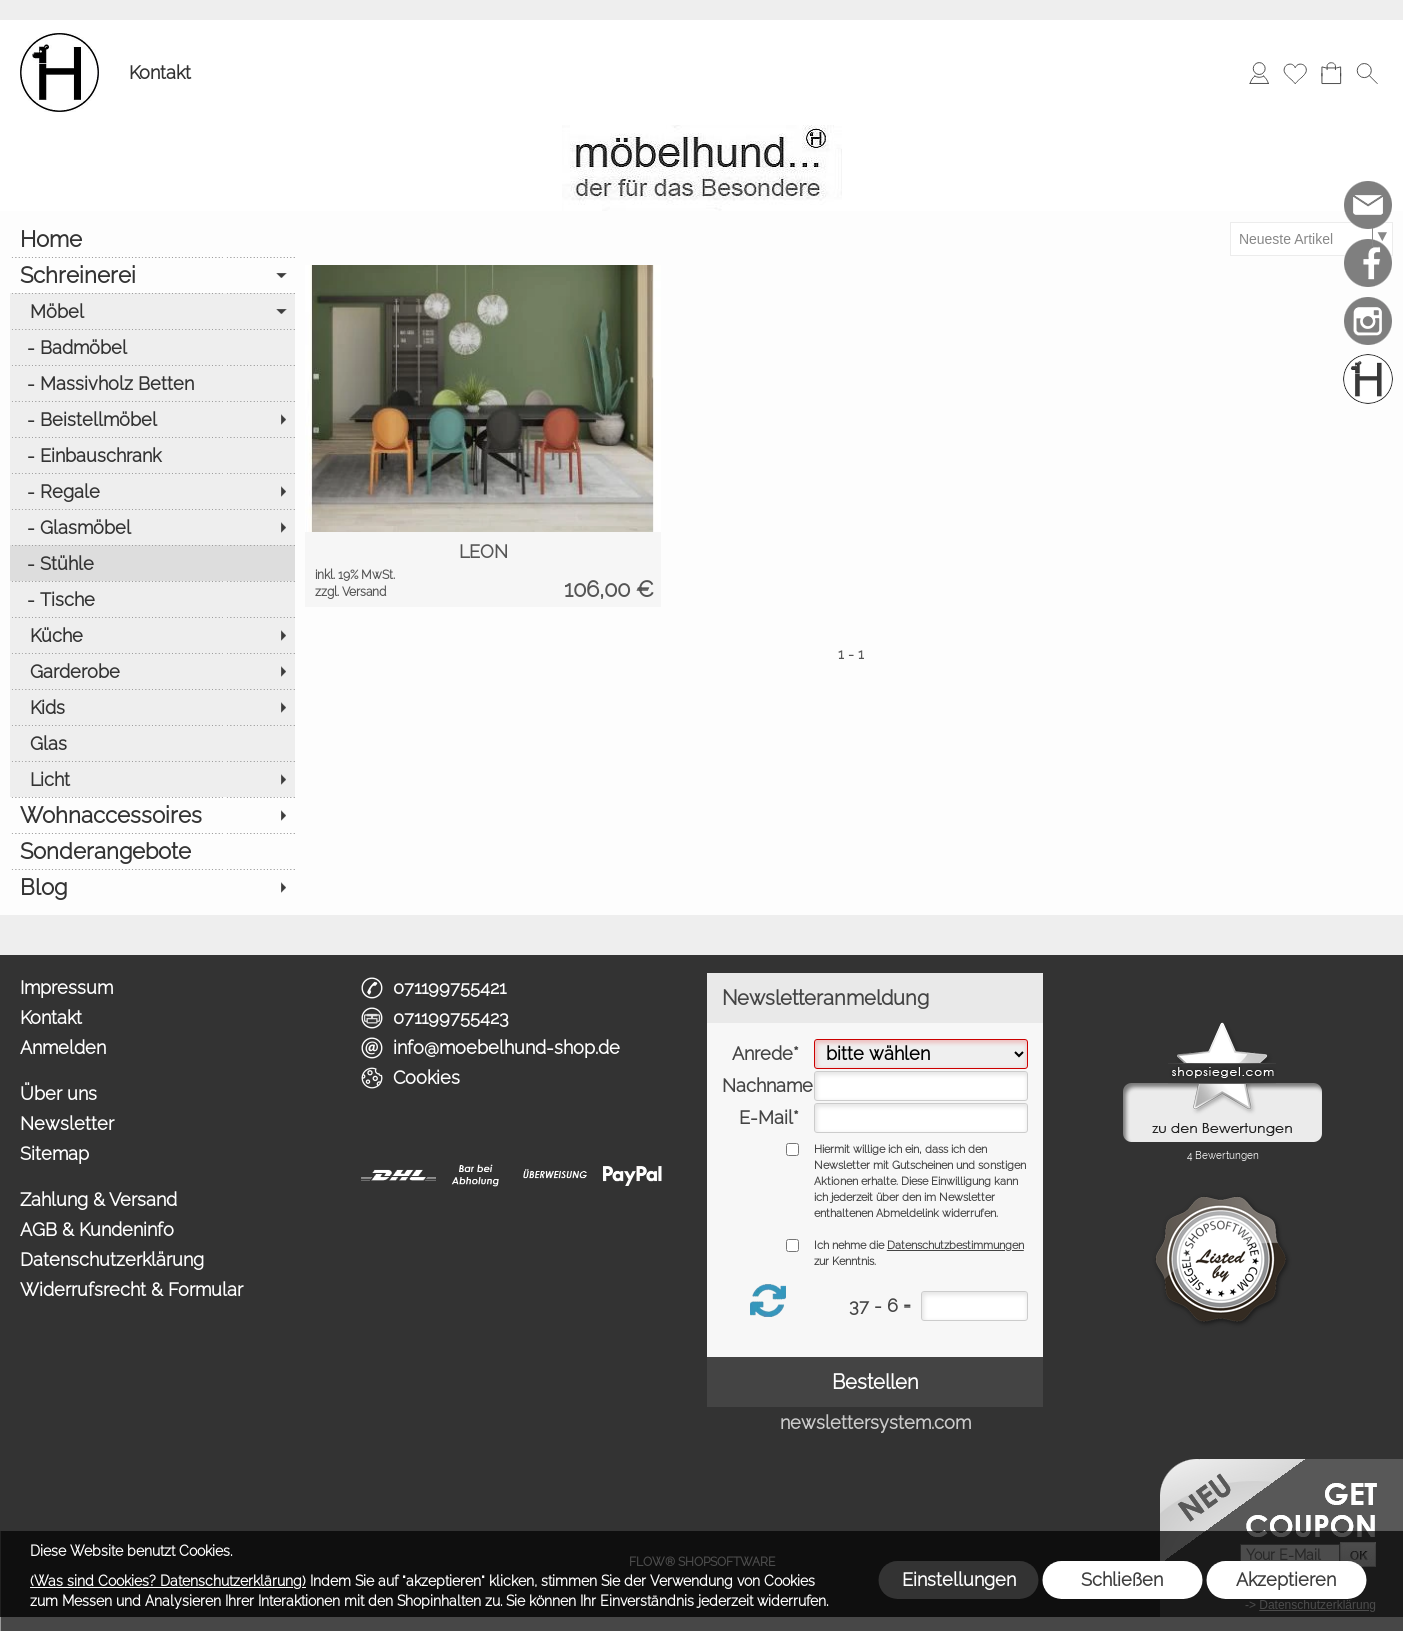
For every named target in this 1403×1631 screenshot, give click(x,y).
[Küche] (152, 635)
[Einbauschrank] (152, 455)
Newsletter (67, 1123)
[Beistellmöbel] (152, 419)
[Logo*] (59, 41)
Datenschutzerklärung (112, 1259)
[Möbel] (152, 311)
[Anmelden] (1259, 73)
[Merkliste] (1295, 73)
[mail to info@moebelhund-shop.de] (1368, 205)
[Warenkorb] (1331, 73)
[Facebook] (1368, 263)
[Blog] (152, 887)
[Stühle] (152, 563)
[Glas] (152, 743)
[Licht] (152, 779)
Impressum (66, 987)
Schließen (1122, 1579)
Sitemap (54, 1153)
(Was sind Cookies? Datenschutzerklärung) (168, 1581)
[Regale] (152, 491)
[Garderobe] (152, 671)
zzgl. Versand (350, 592)
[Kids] (152, 707)
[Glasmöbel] (152, 527)
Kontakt (160, 72)
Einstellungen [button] (959, 1579)
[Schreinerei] (152, 275)
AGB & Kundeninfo (97, 1229)
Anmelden (63, 1047)
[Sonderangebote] (152, 851)
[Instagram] (1368, 321)
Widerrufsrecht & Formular (131, 1289)
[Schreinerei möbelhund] (1368, 379)
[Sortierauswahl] (1311, 239)
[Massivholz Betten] (152, 383)
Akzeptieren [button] (1286, 1579)
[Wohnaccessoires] (152, 815)
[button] (1367, 73)
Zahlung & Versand (98, 1199)
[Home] (152, 239)
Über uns (58, 1093)
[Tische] (152, 599)
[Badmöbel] (152, 347)
